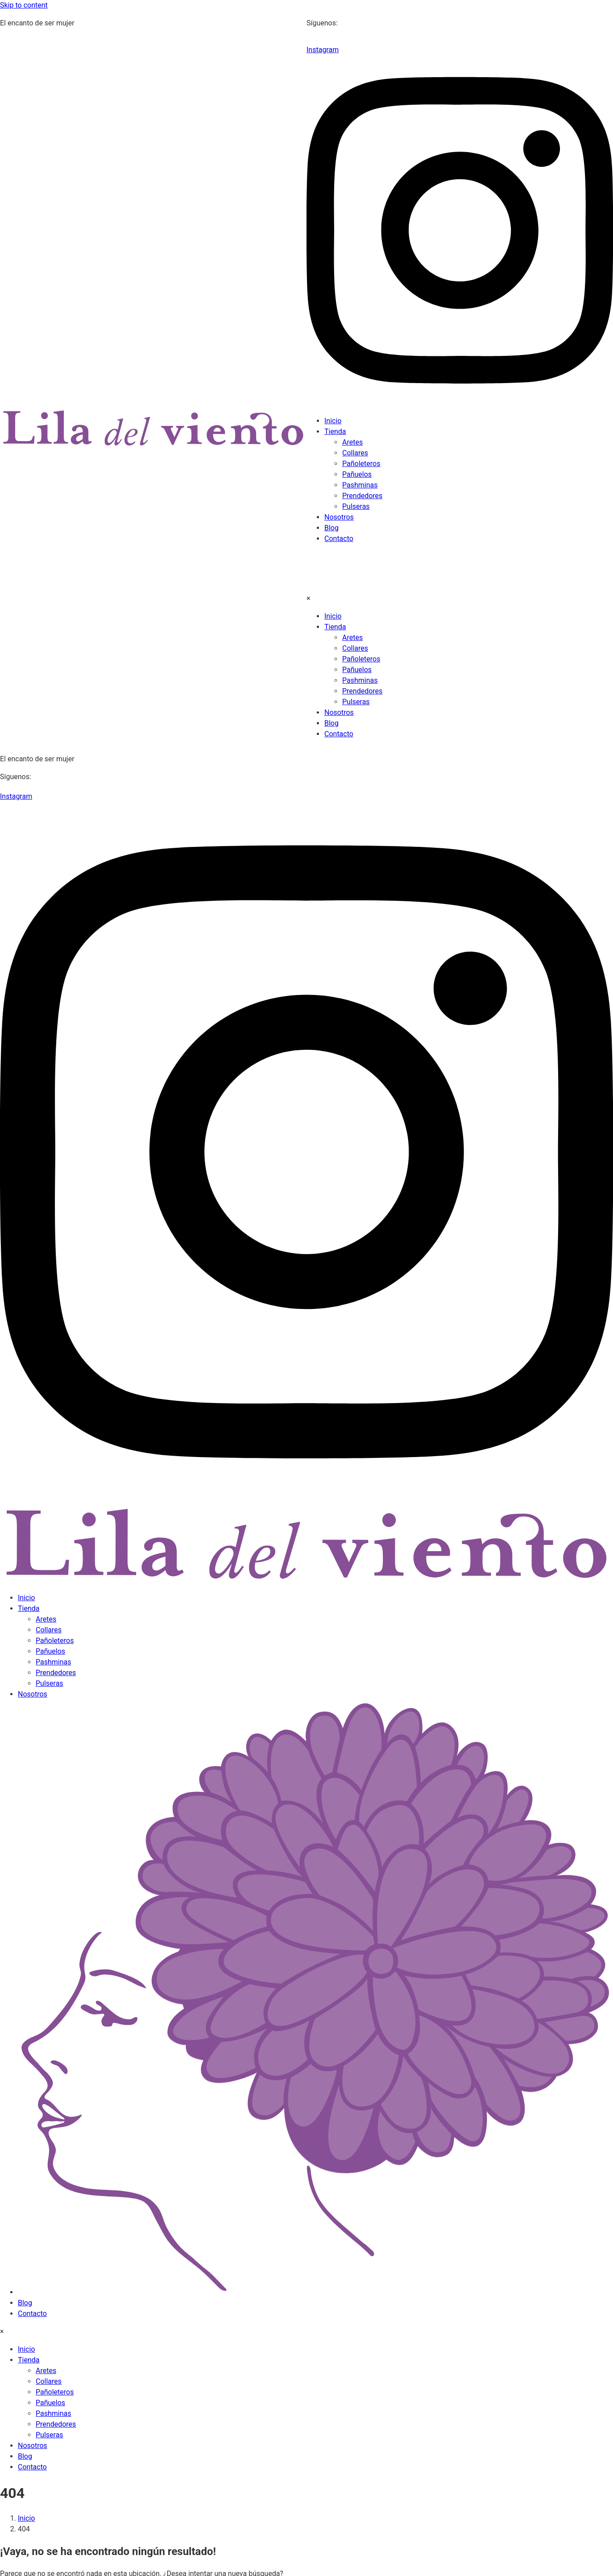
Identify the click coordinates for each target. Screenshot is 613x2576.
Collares (355, 453)
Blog (331, 528)
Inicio (332, 421)
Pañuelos (357, 474)
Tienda (335, 431)
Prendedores (362, 495)
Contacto (338, 538)
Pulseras (356, 506)
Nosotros (339, 517)
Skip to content (24, 5)
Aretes (352, 442)
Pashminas (360, 485)
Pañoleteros (361, 463)
